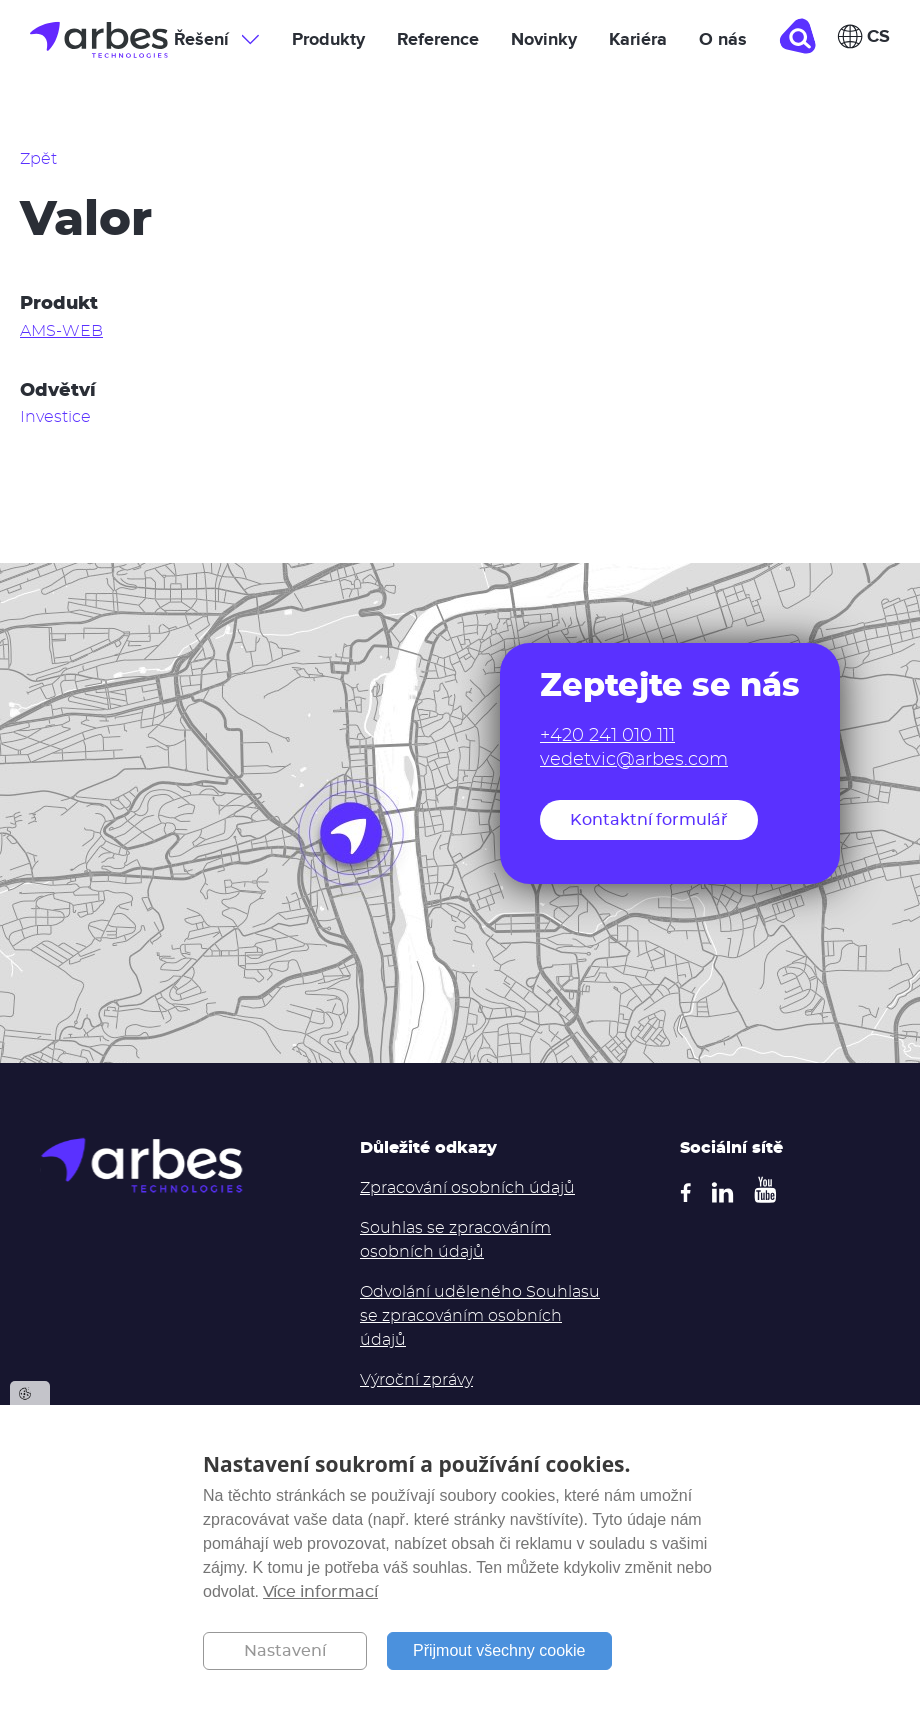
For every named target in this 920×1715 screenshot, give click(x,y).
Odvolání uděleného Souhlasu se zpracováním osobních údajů (480, 1316)
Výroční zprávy (416, 1380)
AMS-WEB (61, 331)
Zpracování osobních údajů (467, 1188)
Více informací (320, 1592)
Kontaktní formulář (649, 820)
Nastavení (285, 1651)
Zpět (38, 159)
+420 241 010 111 (607, 736)
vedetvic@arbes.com (634, 760)
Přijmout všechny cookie (499, 1650)
